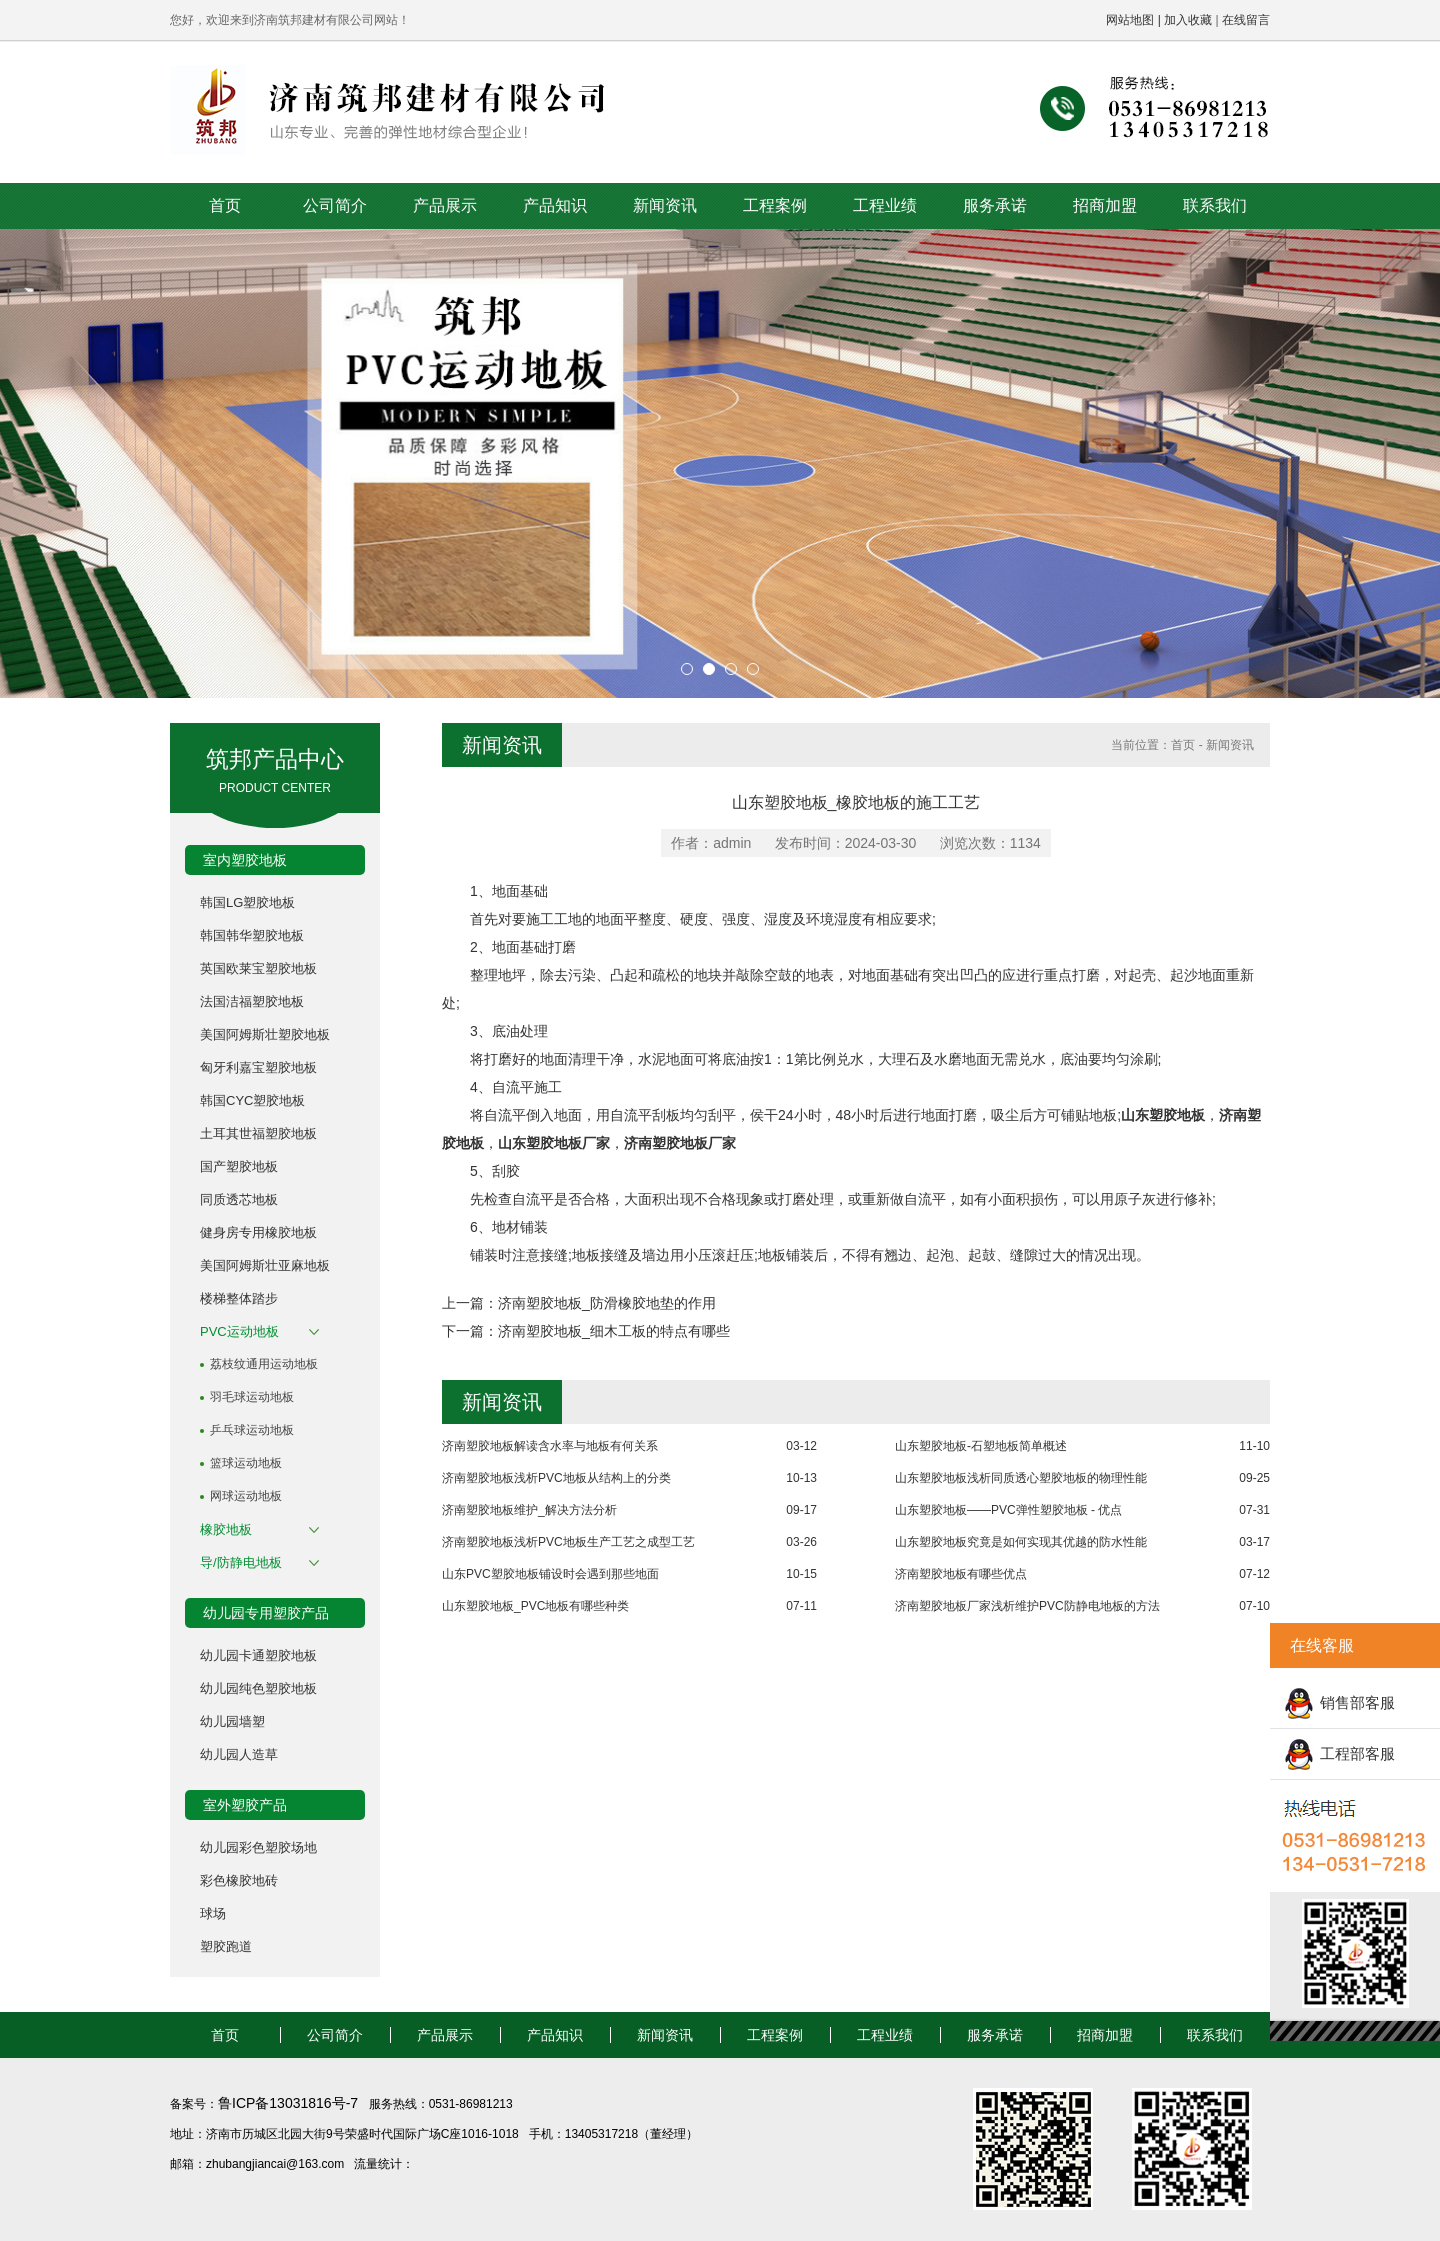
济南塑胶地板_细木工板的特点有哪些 (614, 1331)
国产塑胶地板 (239, 1166)
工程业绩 (885, 205)
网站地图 (1130, 20)
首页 (225, 205)
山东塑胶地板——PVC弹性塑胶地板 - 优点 (1008, 1510)
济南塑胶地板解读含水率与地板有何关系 (550, 1446)
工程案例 (775, 205)
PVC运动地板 (239, 1331)
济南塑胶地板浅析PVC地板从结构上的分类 (556, 1478)
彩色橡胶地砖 (239, 1880)
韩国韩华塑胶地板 (252, 935)
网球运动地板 (246, 1496)
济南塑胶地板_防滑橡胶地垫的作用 (607, 1303)
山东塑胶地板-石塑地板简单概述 (981, 1446)
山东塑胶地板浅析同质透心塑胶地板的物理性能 (1021, 1478)
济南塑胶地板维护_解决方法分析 (529, 1510)
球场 (213, 1913)
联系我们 (1215, 205)
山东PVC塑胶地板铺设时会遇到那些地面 (550, 1574)
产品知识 (555, 205)
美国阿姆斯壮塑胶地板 (265, 1034)
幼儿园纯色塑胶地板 (258, 1688)
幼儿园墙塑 (232, 1721)
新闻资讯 (665, 205)
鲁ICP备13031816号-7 (290, 2103)
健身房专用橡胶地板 (258, 1232)
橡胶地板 (226, 1529)
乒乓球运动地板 (252, 1430)
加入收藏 (1188, 20)
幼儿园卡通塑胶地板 (258, 1655)
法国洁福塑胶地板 (252, 1001)
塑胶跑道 (226, 1946)
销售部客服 (1357, 1702)
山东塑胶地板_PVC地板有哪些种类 (535, 1606)
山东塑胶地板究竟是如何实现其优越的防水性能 (1021, 1542)
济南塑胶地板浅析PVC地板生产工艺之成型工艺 (568, 1542)
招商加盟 (1105, 205)
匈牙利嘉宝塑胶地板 (258, 1067)
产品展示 (445, 205)
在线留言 (1246, 20)
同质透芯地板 (239, 1199)
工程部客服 (1357, 1753)
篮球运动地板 (246, 1463)
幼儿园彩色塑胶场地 (258, 1847)
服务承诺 (995, 205)
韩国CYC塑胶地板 (252, 1100)
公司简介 (335, 205)
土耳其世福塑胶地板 (258, 1133)
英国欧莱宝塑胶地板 (258, 968)
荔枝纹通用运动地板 (264, 1364)
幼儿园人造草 (239, 1754)
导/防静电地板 (241, 1562)
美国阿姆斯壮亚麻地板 (265, 1265)
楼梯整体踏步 (239, 1298)
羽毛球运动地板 (252, 1397)
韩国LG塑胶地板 (247, 902)
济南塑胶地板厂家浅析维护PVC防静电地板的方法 (1027, 1606)
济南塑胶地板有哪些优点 (961, 1574)
